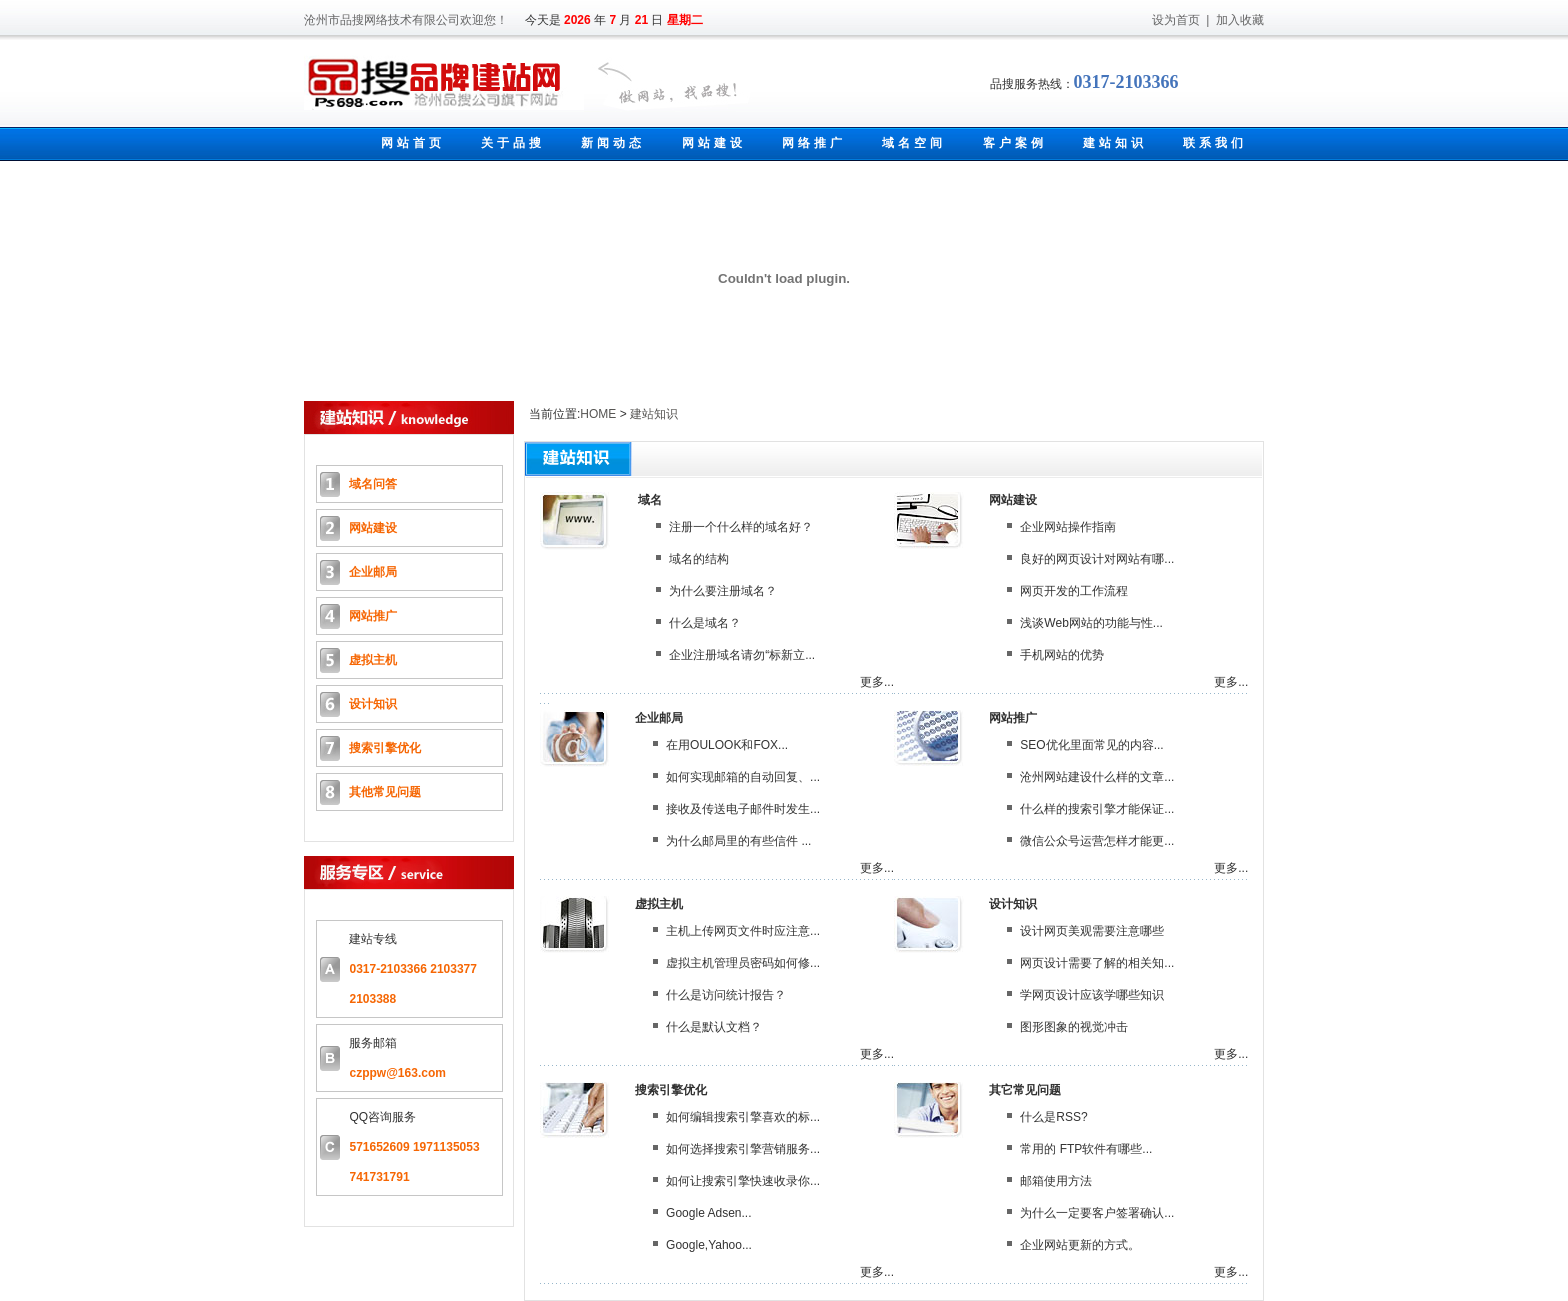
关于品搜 (513, 143)
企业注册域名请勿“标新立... (742, 655)
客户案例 (1015, 143)
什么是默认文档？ (714, 1027)
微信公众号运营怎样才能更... (1097, 841)
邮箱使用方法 (1056, 1181)
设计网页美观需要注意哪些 (1092, 931)
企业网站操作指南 (1068, 527)
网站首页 (413, 143)
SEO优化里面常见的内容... (1091, 745)
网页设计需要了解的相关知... (1097, 963)
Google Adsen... (708, 1213)
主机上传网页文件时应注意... (743, 931)
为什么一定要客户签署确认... (1097, 1213)
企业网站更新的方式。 (1080, 1245)
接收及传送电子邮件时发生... (743, 809)
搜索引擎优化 (385, 748)
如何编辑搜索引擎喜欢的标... (743, 1117)
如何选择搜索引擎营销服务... (743, 1149)
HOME (598, 414)
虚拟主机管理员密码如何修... (743, 963)
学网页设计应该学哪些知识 (1092, 995)
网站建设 (714, 143)
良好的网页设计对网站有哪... (1097, 559)
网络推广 (814, 143)
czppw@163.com (397, 1073)
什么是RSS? (1053, 1117)
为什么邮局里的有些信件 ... (738, 841)
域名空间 (914, 143)
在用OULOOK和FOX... (727, 745)
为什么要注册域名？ (723, 591)
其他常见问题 (385, 792)
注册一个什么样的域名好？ (741, 527)
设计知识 (373, 704)
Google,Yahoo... (709, 1245)
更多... (877, 682)
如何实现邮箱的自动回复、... (743, 777)
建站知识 (1115, 143)
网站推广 (373, 616)
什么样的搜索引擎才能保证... (1097, 809)
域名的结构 (699, 559)
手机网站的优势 (1062, 655)
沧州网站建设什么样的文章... (1097, 777)
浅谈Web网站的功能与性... (1091, 623)
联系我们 (1215, 143)
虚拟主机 (373, 660)
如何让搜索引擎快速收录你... (743, 1181)
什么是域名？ (705, 623)
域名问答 (373, 484)
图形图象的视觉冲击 (1074, 1027)
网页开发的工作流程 (1074, 591)
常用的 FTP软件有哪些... (1086, 1149)
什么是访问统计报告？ (726, 995)
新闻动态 (613, 143)
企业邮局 (373, 572)
